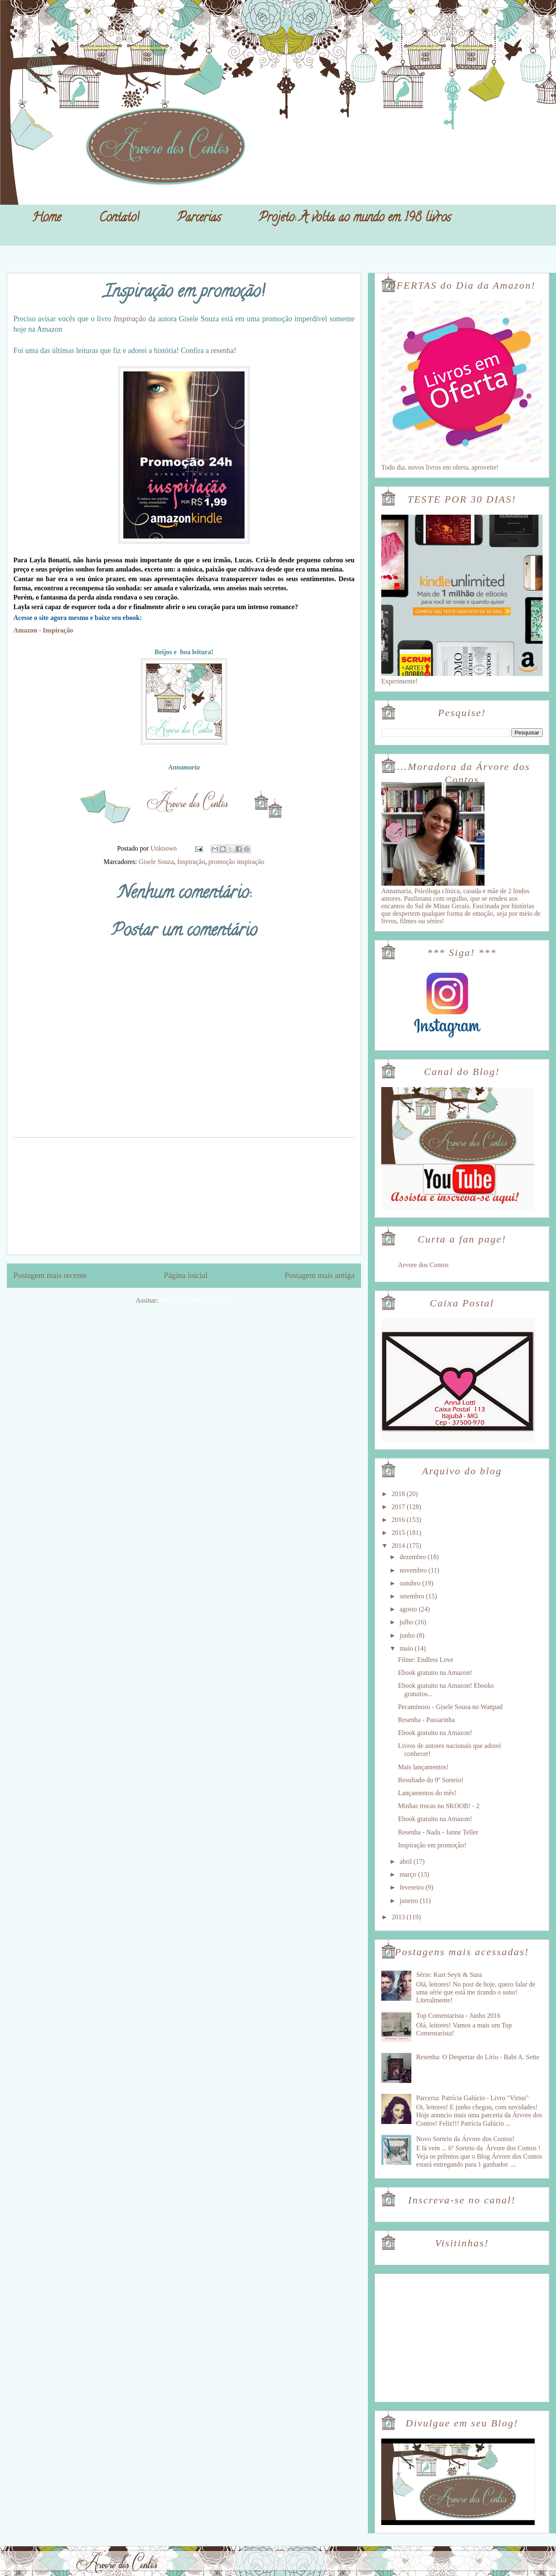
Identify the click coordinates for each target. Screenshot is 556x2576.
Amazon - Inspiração (43, 630)
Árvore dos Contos (29, 25)
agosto (409, 1609)
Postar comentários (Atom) (196, 1300)
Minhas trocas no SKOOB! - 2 (438, 1805)
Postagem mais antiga (320, 1275)
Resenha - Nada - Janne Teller (438, 1832)
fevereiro (413, 1887)
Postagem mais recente (50, 1275)
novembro (414, 1570)
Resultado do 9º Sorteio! (431, 1779)
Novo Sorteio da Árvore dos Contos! (465, 2138)
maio (407, 1648)
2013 (399, 1917)
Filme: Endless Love (425, 1659)
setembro (413, 1596)
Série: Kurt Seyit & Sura (449, 1974)
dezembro (414, 1556)
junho (408, 1635)
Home (46, 219)
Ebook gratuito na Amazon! (435, 1672)
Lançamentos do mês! (427, 1792)
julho (407, 1622)
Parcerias (199, 219)
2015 (399, 1532)
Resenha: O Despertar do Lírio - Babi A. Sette (477, 2056)
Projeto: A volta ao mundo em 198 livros (355, 219)
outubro (411, 1583)
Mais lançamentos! (423, 1767)
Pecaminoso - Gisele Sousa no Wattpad (450, 1706)
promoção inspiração (236, 861)
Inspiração (129, 319)
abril (406, 1861)
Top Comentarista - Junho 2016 (458, 2015)
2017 (399, 1506)
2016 (399, 1519)
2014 (399, 1545)
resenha (222, 350)
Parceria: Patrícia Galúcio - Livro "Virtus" (472, 2097)
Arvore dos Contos (423, 1264)
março (409, 1874)
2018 (399, 1493)
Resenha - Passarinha (426, 1719)
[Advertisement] (184, 1196)
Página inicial (186, 1275)
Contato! (119, 219)
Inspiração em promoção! (432, 1845)
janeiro (410, 1900)
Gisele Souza (156, 861)
